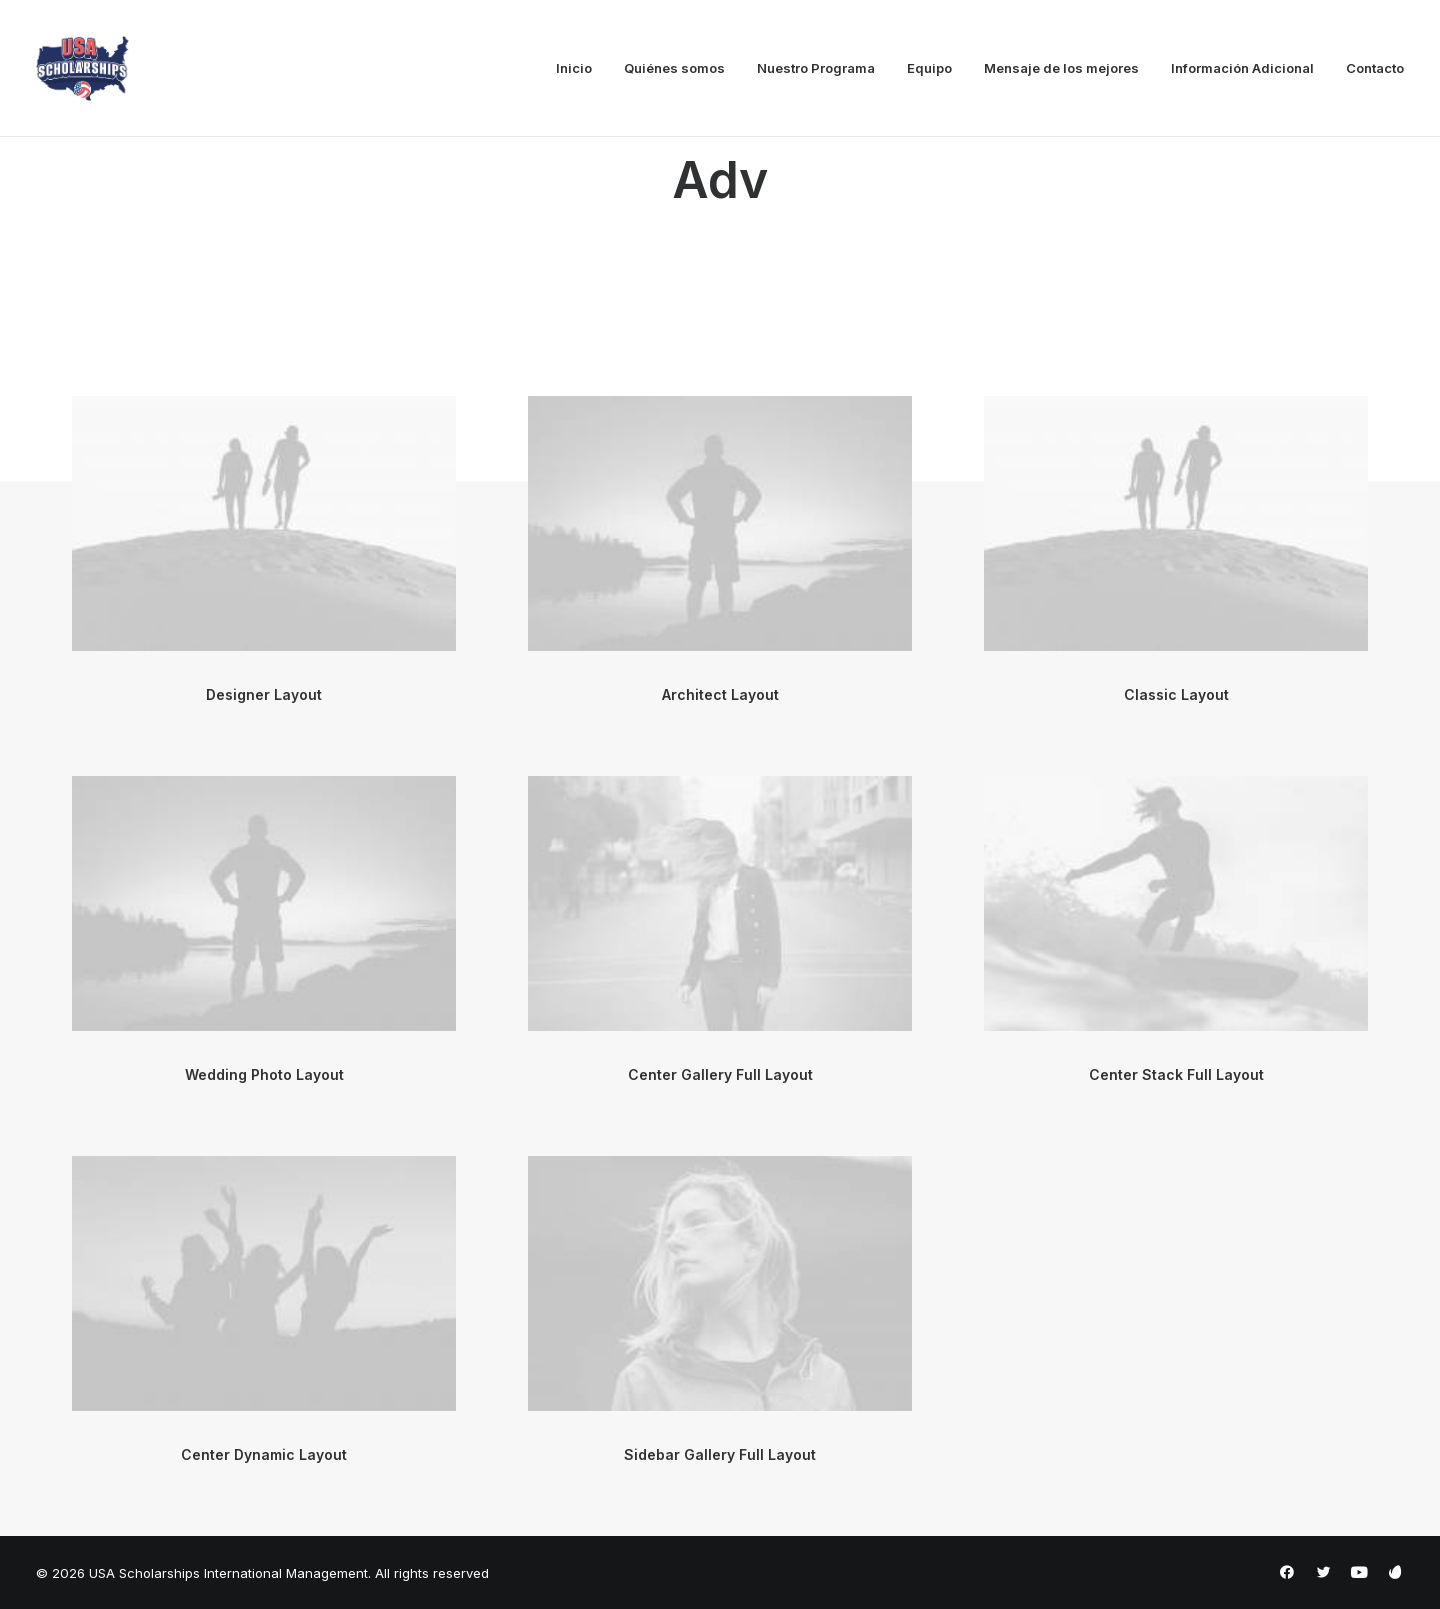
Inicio (574, 68)
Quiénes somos (674, 68)
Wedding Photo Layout (264, 1074)
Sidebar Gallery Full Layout (720, 1454)
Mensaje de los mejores (1061, 68)
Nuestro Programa (816, 68)
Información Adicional (1242, 68)
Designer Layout (264, 694)
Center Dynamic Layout (264, 1454)
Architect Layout (720, 694)
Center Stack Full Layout (1176, 1074)
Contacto (1375, 68)
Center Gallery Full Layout (720, 1074)
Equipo (929, 68)
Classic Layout (1176, 694)
